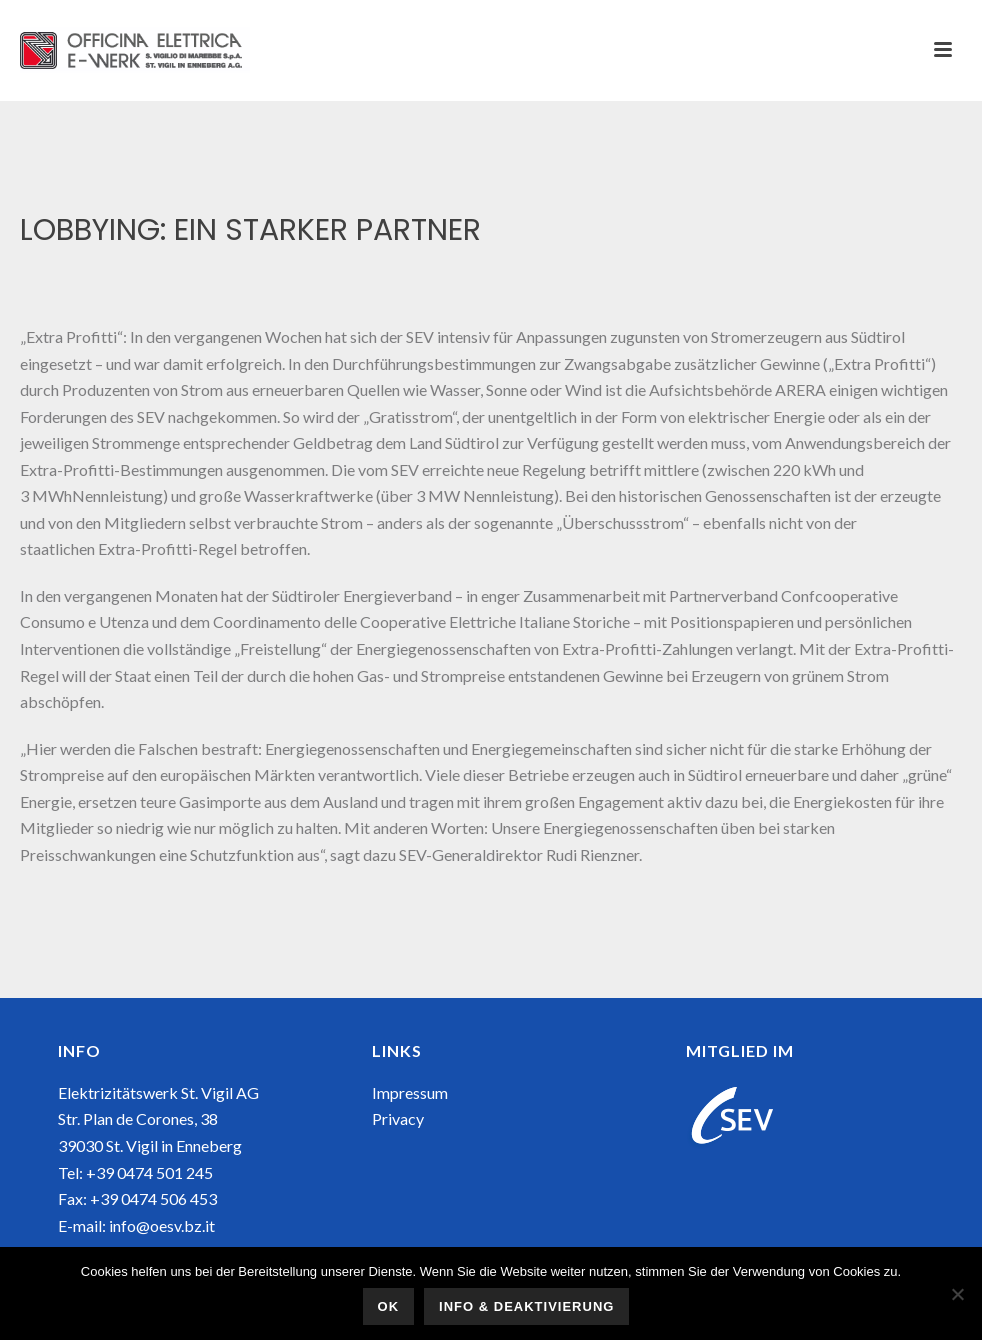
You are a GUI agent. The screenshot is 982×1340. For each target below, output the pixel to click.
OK (389, 1306)
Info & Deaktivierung (526, 1306)
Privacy (398, 1118)
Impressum (410, 1092)
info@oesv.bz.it (162, 1225)
